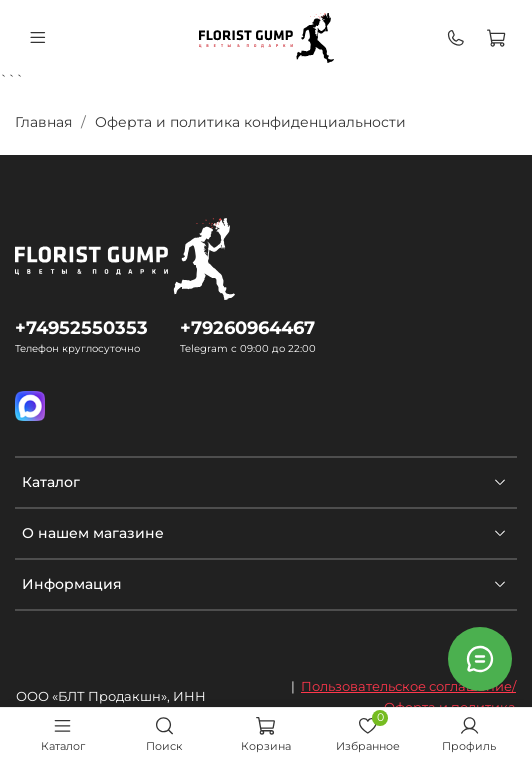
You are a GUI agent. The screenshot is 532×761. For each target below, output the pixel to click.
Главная (43, 122)
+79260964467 (247, 327)
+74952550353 (81, 327)
